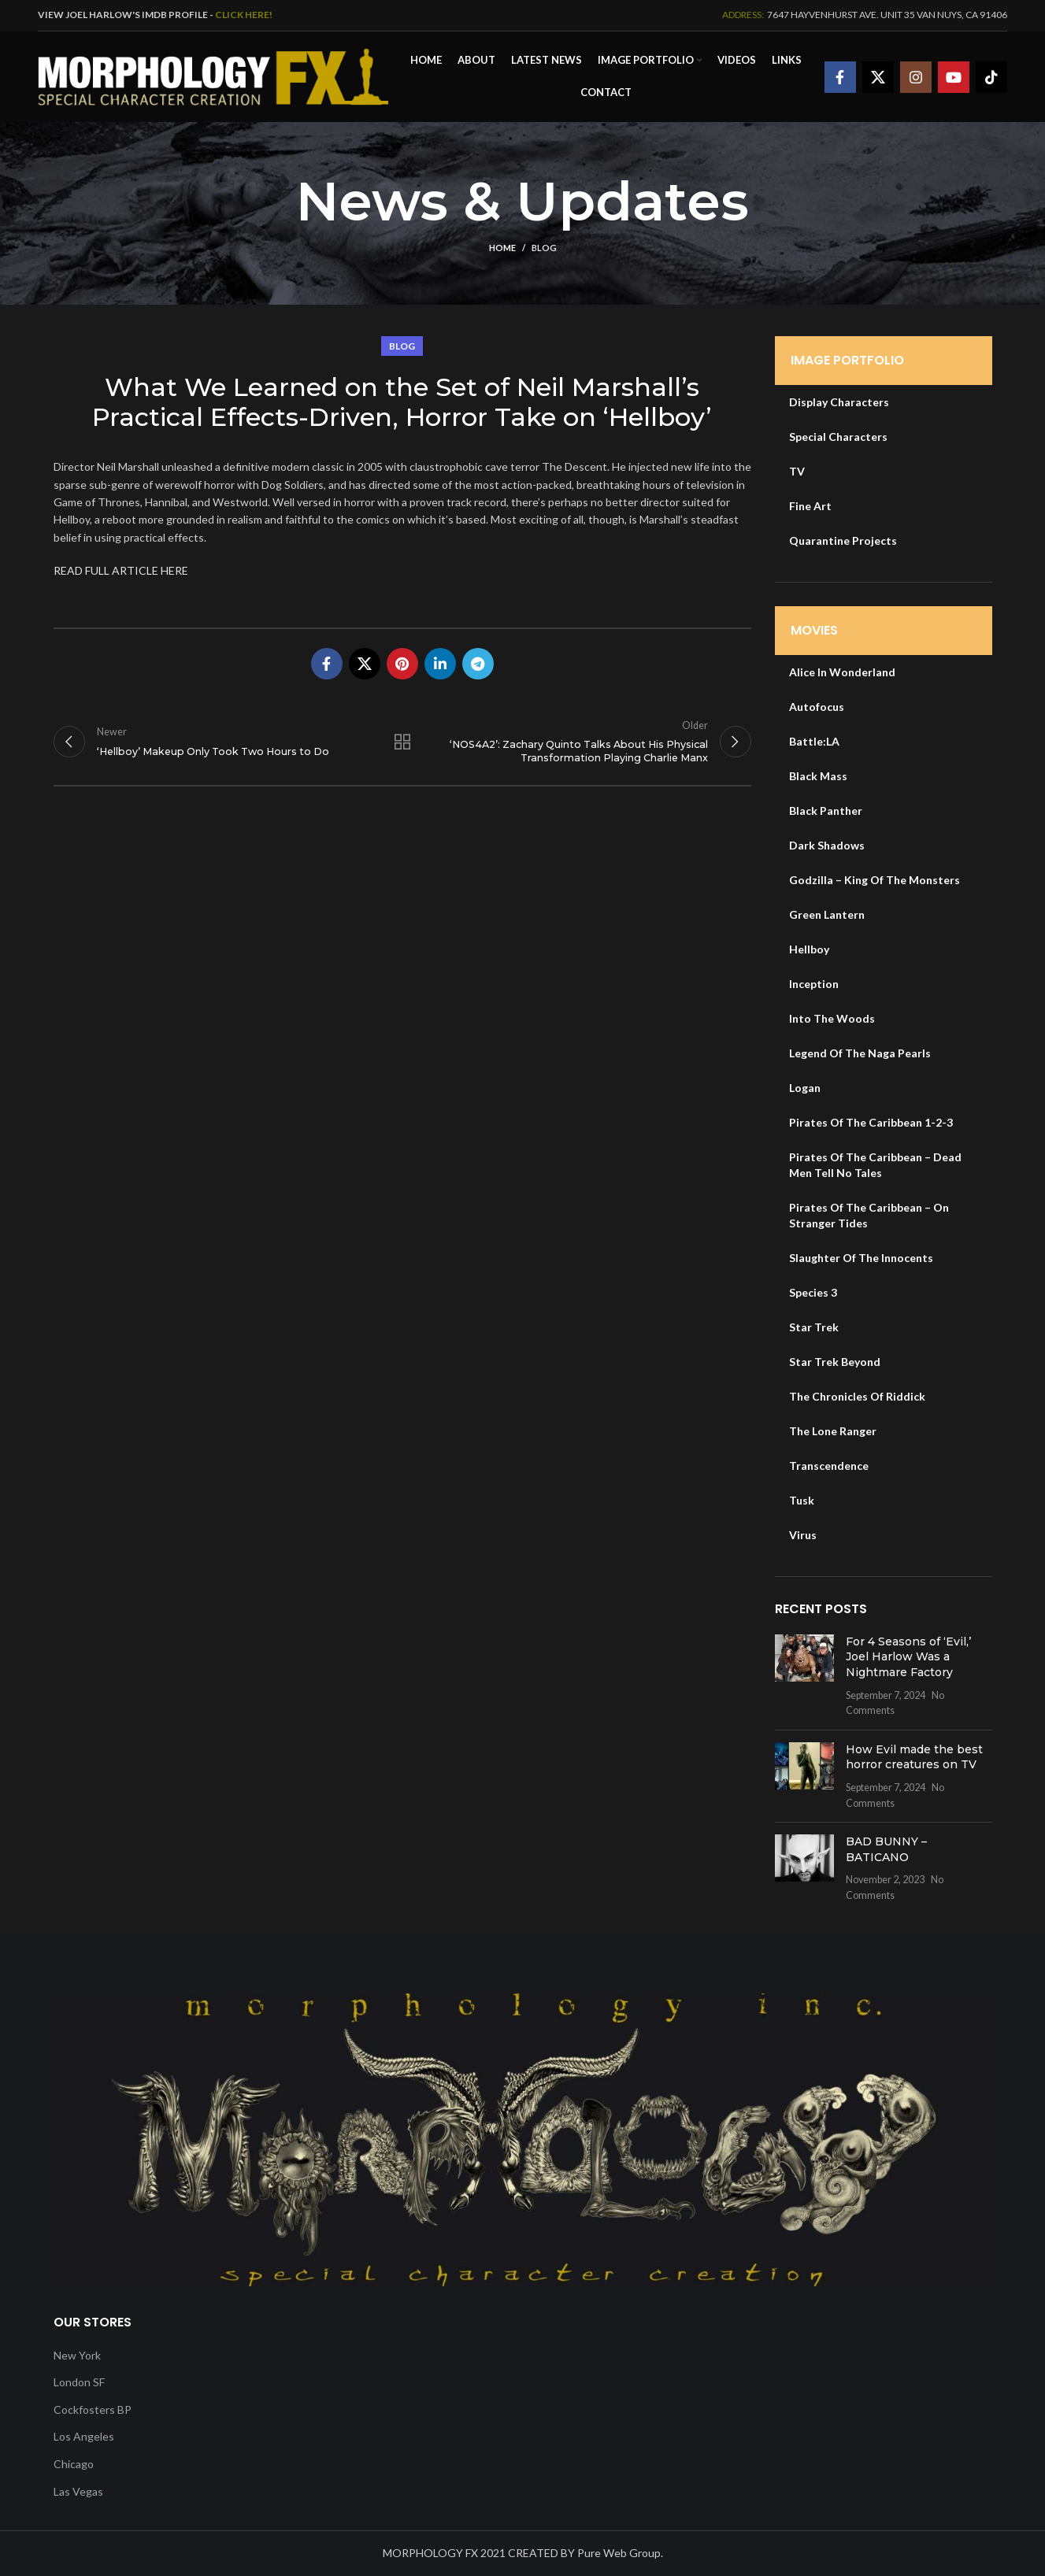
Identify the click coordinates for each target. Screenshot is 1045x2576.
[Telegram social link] (478, 663)
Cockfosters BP (93, 2409)
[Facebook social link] (840, 77)
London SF (79, 2382)
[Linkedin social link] (440, 663)
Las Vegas (78, 2491)
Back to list (402, 741)
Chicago (74, 2464)
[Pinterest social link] (402, 663)
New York (77, 2355)
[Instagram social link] (916, 77)
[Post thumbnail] (804, 1676)
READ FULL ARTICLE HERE (121, 570)
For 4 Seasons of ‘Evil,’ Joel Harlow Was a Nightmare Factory (908, 1656)
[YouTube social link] (953, 77)
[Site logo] (213, 75)
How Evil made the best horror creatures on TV (914, 1757)
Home (502, 247)
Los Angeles (84, 2436)
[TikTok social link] (991, 77)
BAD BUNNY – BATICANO (886, 1849)
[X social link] (878, 77)
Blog (544, 247)
